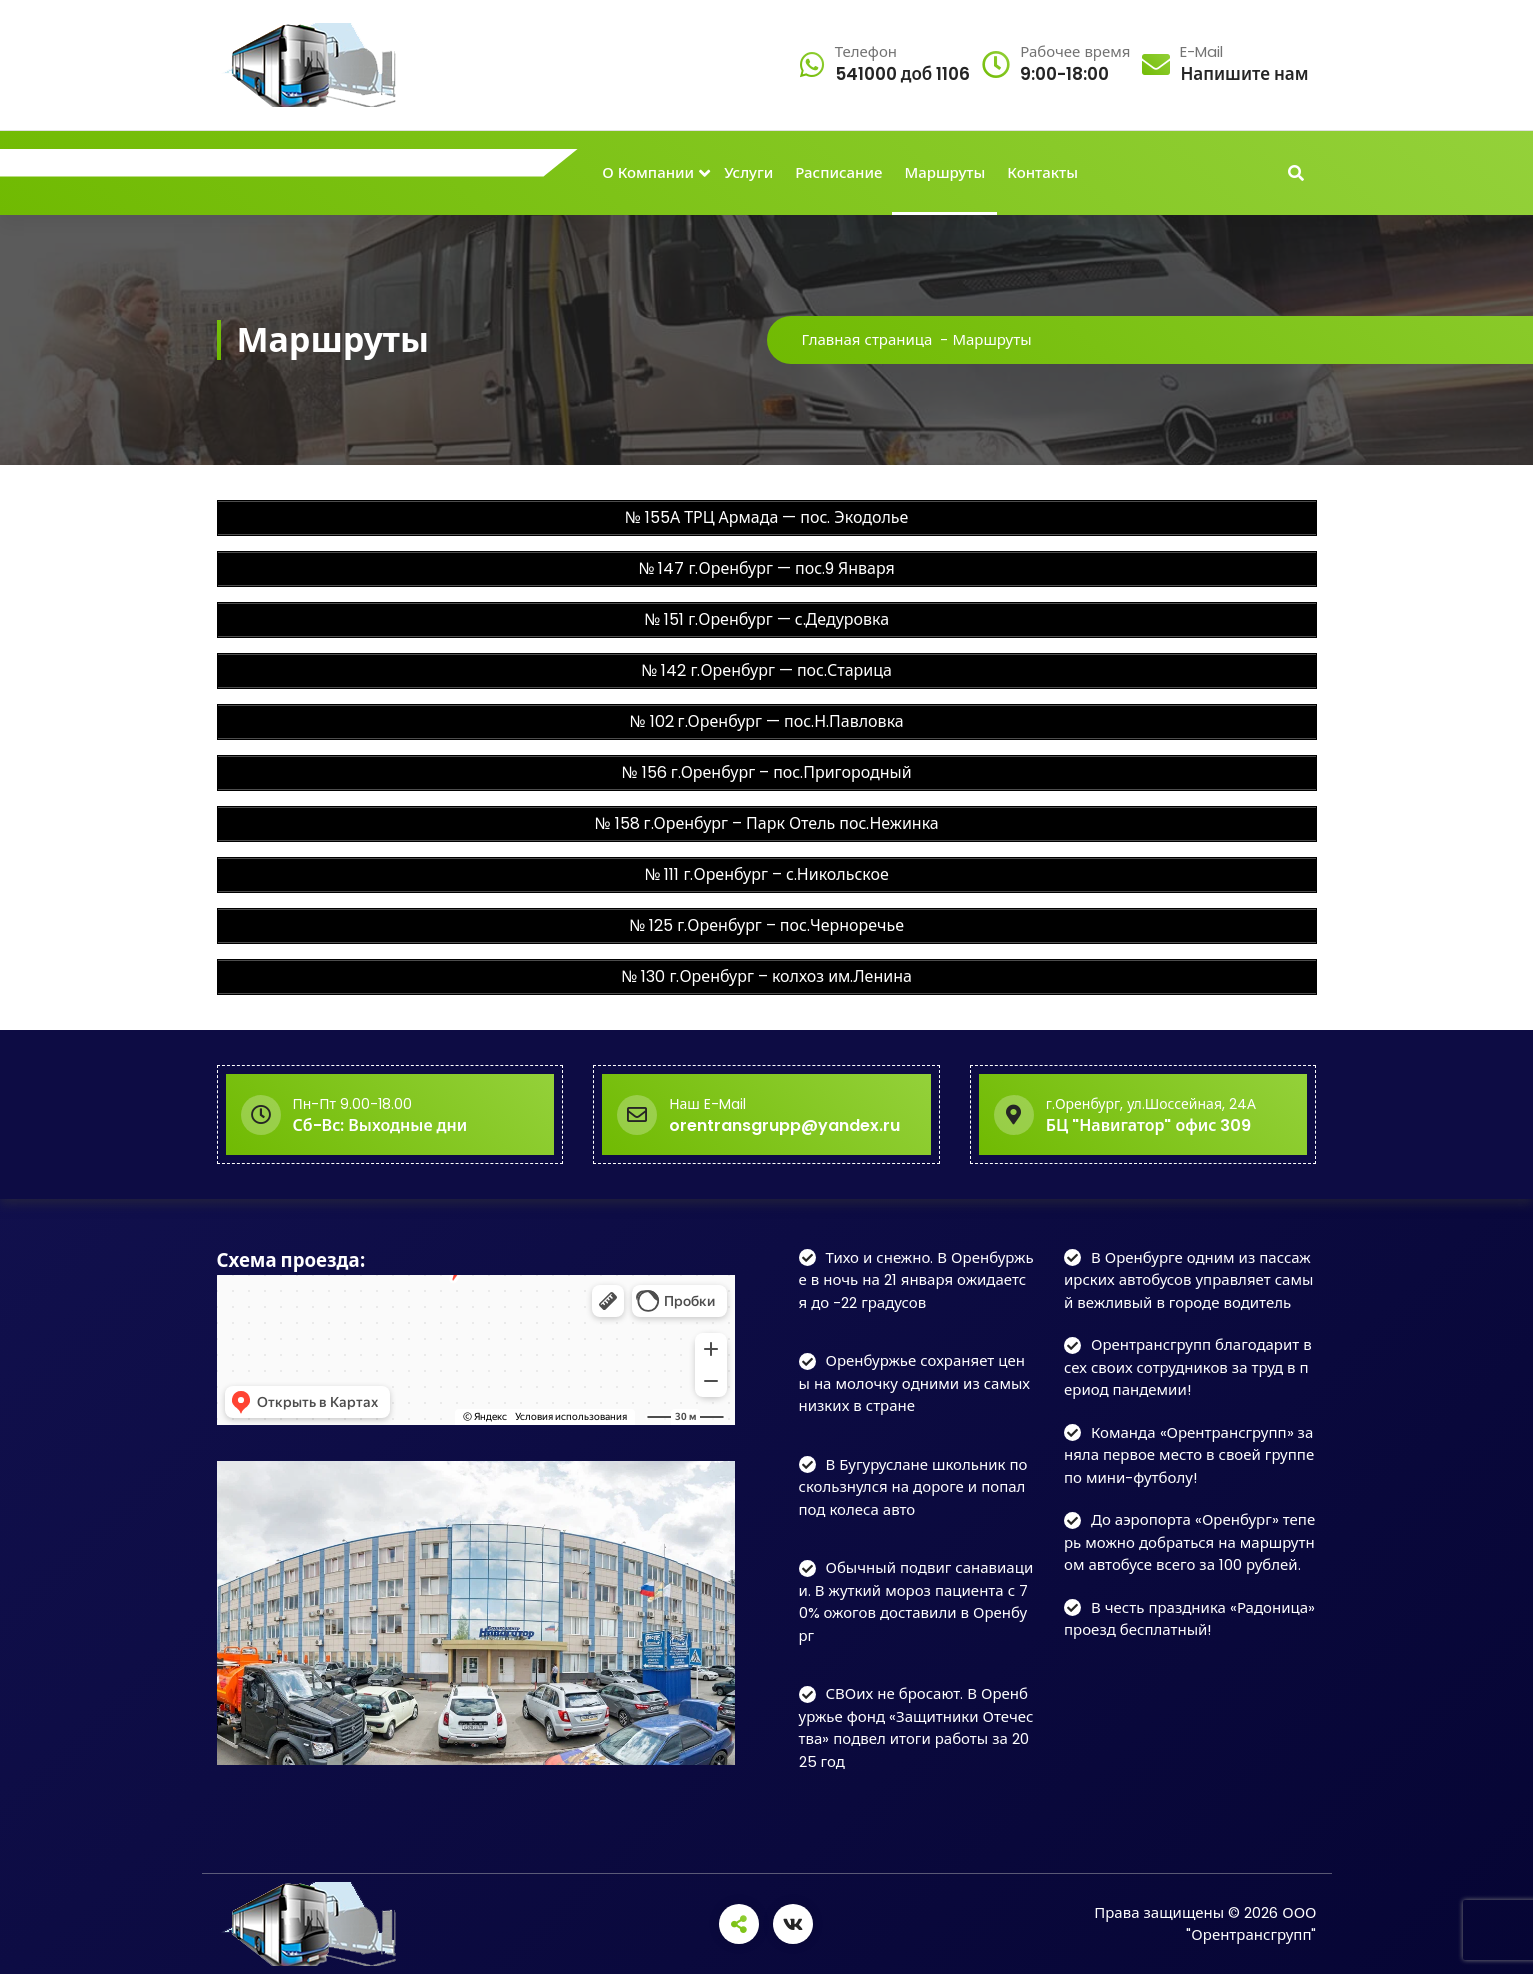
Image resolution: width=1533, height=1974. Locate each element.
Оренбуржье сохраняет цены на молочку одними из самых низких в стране (915, 1383)
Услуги (748, 172)
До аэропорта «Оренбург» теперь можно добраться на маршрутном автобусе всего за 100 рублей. (1189, 1542)
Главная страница (867, 339)
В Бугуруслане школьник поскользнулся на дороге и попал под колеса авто (913, 1487)
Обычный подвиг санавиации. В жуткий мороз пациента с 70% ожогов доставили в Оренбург (916, 1601)
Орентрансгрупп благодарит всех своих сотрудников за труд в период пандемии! (1188, 1367)
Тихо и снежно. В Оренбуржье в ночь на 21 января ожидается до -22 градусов (916, 1280)
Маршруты (944, 172)
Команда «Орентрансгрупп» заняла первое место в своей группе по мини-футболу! (1189, 1455)
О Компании (648, 172)
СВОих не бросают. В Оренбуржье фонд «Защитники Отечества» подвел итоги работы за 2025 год (916, 1727)
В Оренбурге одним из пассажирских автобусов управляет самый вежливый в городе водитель (1188, 1280)
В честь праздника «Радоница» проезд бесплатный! (1189, 1619)
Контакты (1042, 172)
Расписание (838, 172)
